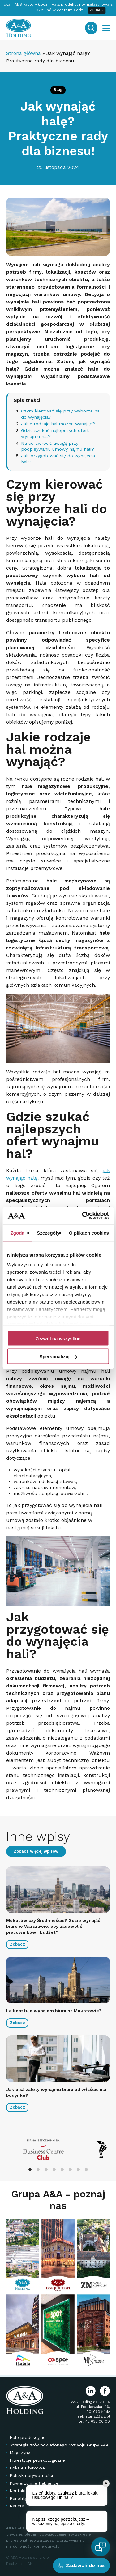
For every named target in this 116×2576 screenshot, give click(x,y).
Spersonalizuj (58, 1356)
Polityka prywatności (31, 2475)
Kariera (17, 2505)
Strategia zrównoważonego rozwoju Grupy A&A (59, 2444)
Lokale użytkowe (27, 2467)
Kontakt (18, 2490)
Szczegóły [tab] (48, 1232)
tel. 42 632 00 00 (94, 2421)
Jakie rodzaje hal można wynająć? (58, 423)
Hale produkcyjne (27, 2437)
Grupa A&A (38, 2194)
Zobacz (17, 1944)
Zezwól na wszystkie (58, 1338)
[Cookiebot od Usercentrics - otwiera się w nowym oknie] (82, 1216)
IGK (29, 2563)
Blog (58, 89)
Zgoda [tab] (17, 1232)
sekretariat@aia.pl (94, 2416)
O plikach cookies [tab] (89, 1232)
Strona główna (23, 53)
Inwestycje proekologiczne (37, 2460)
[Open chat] (100, 2546)
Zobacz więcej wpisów (36, 1851)
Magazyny (20, 2452)
